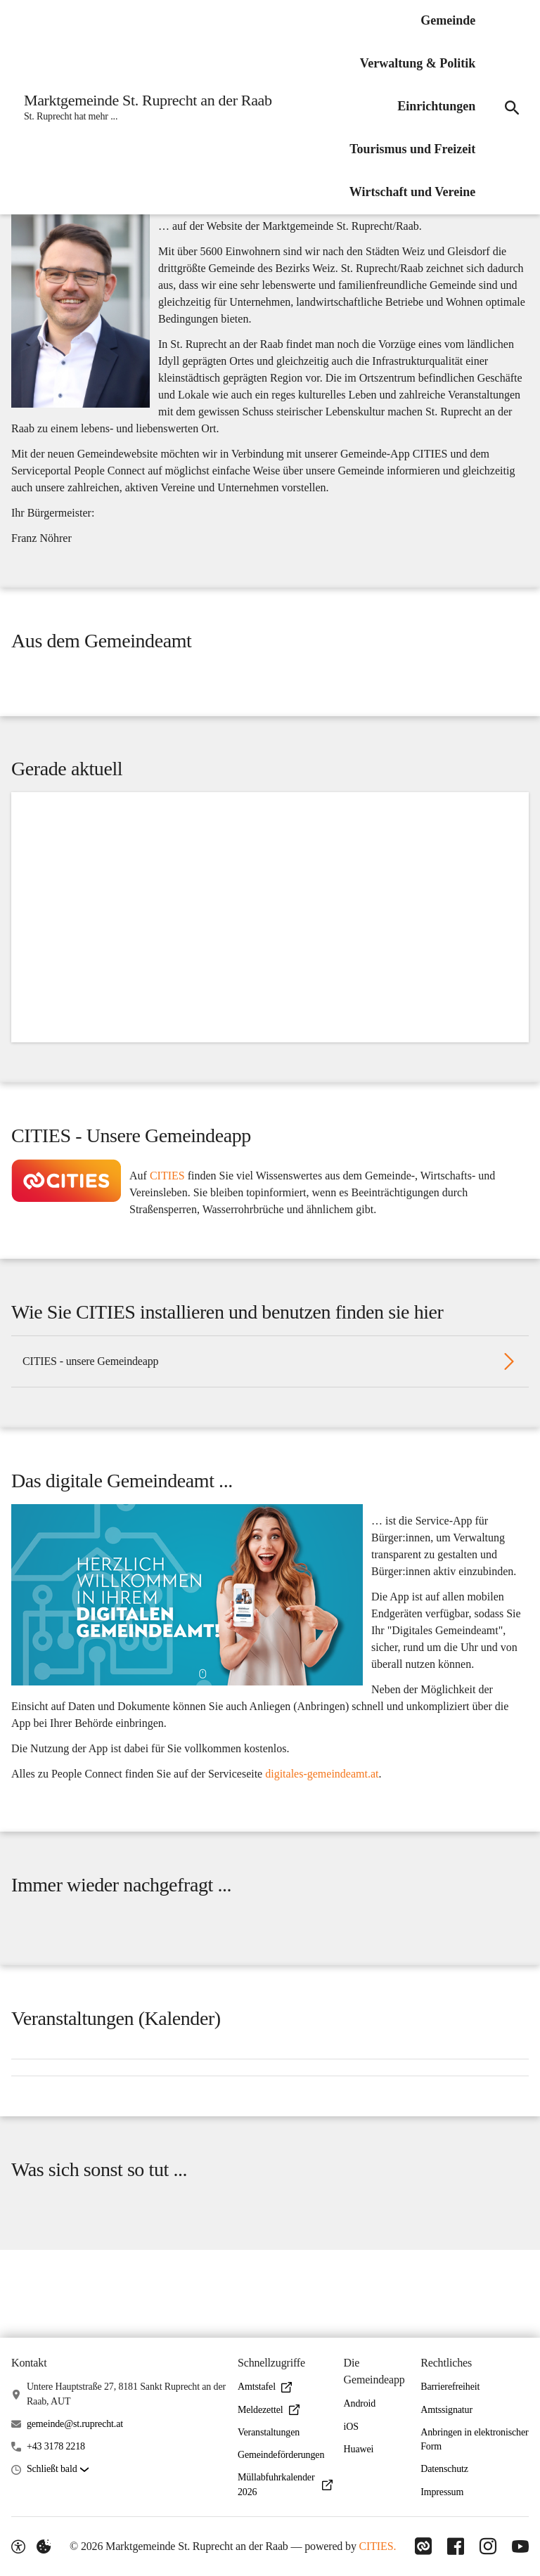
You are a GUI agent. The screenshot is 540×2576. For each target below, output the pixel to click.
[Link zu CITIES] (419, 2546)
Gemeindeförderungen (281, 2454)
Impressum (441, 2492)
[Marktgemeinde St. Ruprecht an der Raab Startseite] (145, 107)
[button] (80, 322)
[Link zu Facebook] (452, 2546)
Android (360, 2403)
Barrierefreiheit (450, 2386)
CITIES (167, 1215)
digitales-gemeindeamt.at (321, 1831)
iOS (351, 2426)
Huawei (359, 2449)
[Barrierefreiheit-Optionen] (18, 2546)
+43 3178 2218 (56, 2446)
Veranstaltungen (269, 2432)
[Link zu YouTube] (520, 2546)
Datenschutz (444, 2469)
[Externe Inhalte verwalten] (43, 2546)
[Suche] (510, 107)
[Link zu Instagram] (486, 2546)
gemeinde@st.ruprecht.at (75, 2424)
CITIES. (375, 2546)
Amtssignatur (446, 2410)
